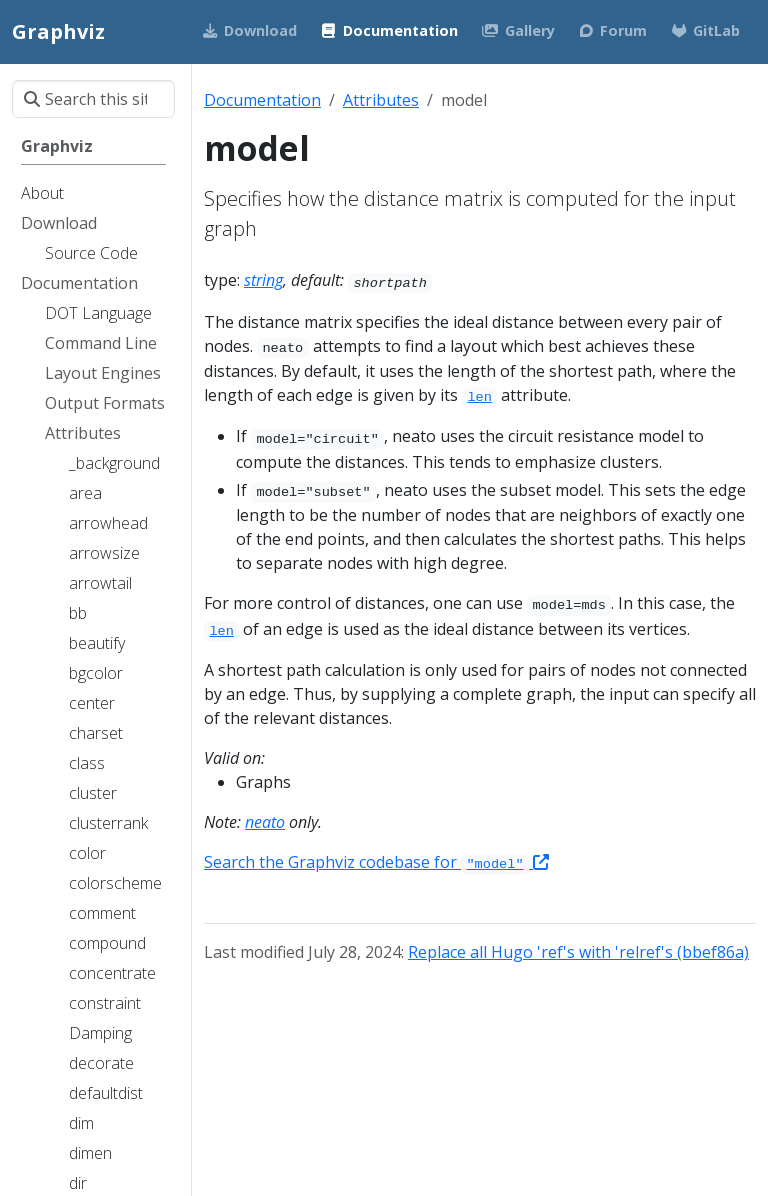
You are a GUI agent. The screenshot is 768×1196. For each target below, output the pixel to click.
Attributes (381, 100)
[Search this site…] (93, 99)
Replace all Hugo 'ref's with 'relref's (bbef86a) (578, 952)
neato (265, 822)
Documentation (262, 100)
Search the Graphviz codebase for (376, 862)
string (263, 280)
